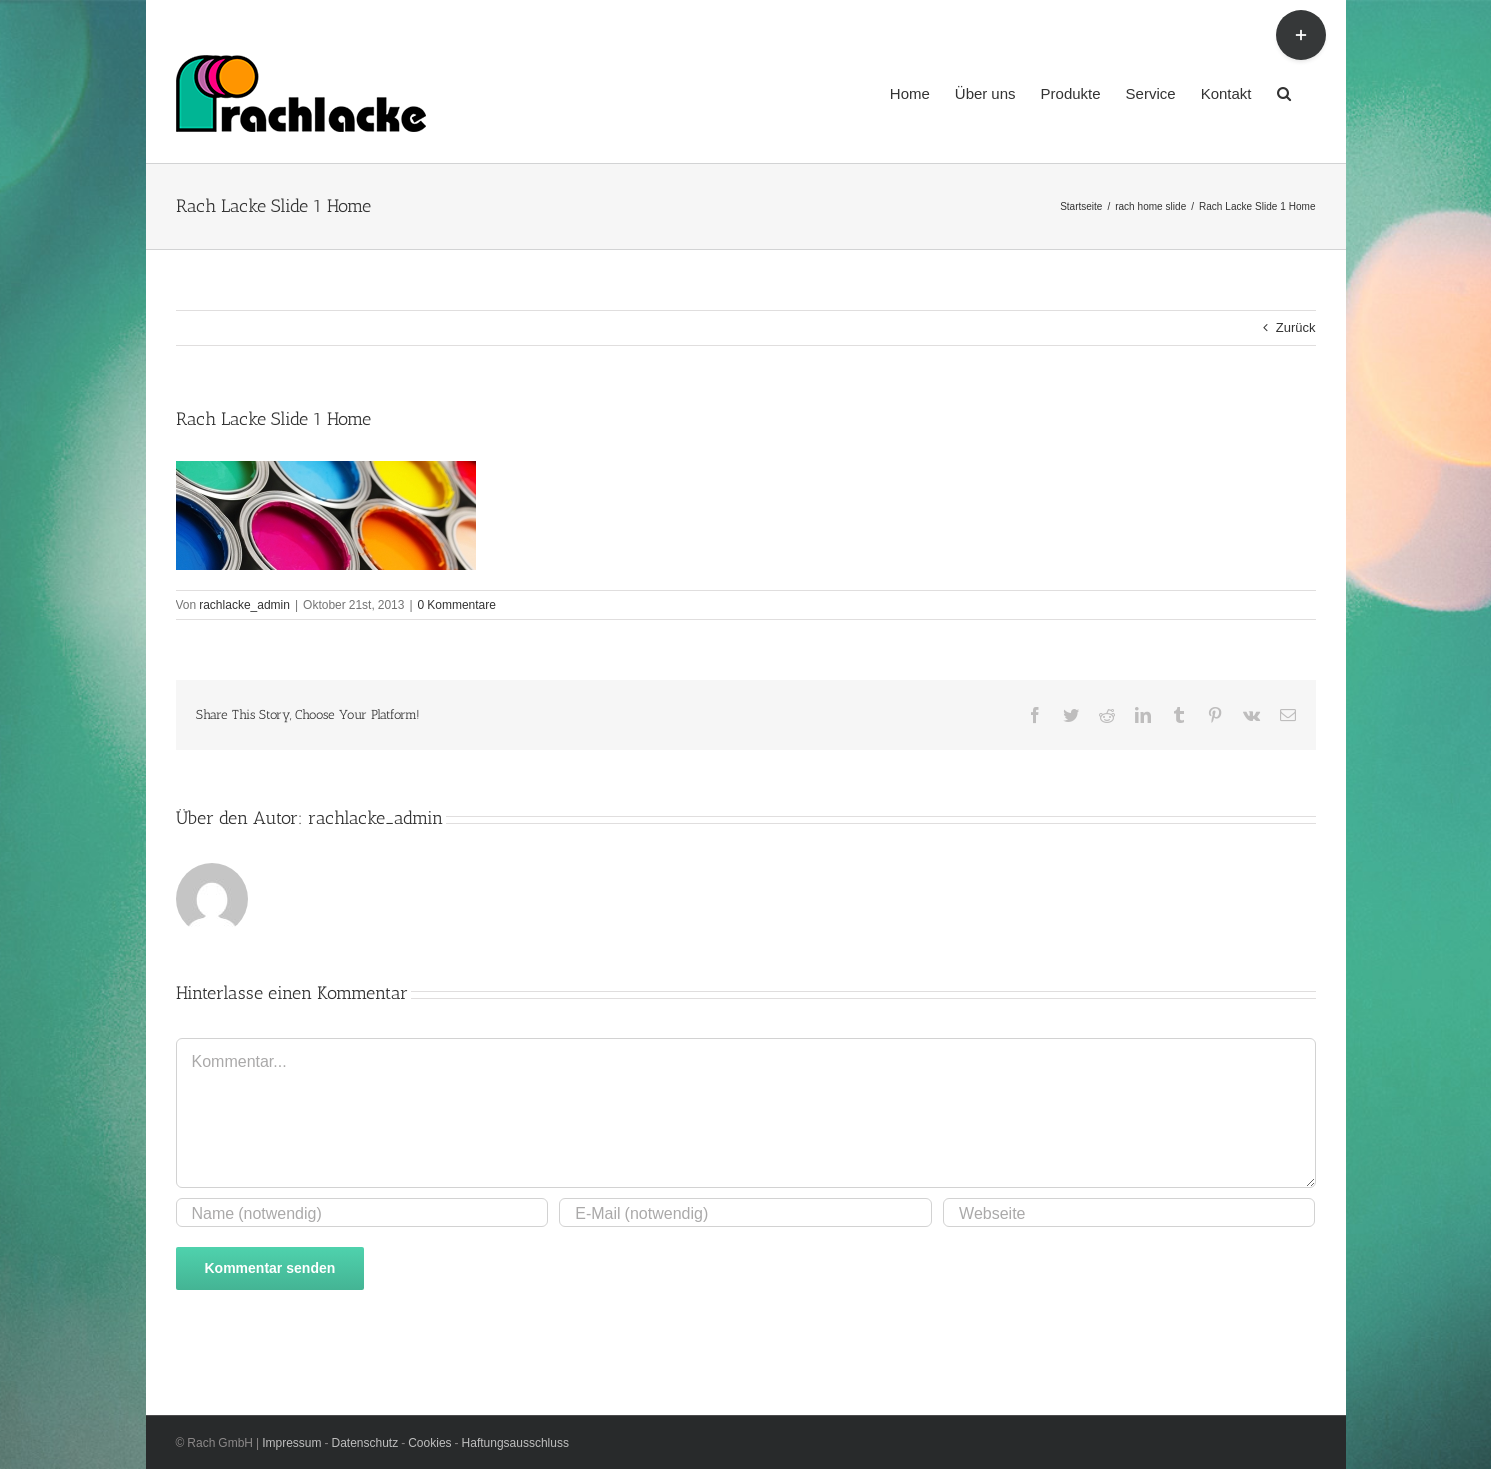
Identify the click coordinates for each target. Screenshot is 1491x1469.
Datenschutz (367, 1442)
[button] (1284, 91)
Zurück (1296, 327)
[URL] (1129, 1212)
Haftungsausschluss (515, 1442)
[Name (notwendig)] (362, 1212)
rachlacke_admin (244, 604)
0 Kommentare (457, 604)
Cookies (431, 1442)
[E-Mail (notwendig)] (745, 1212)
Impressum (293, 1442)
